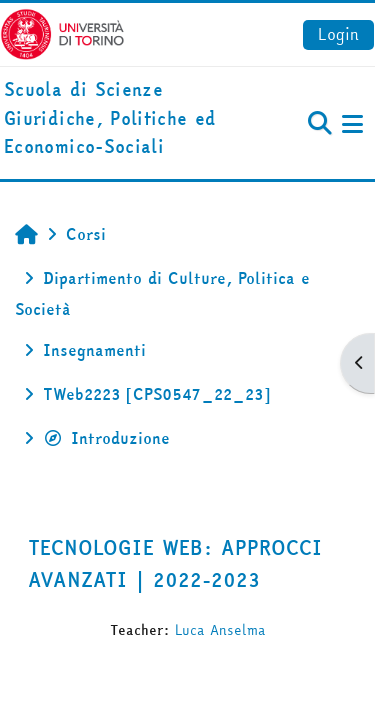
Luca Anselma (220, 630)
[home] (125, 119)
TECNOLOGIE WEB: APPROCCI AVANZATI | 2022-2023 (175, 563)
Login (338, 34)
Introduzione (106, 438)
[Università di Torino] (62, 32)
